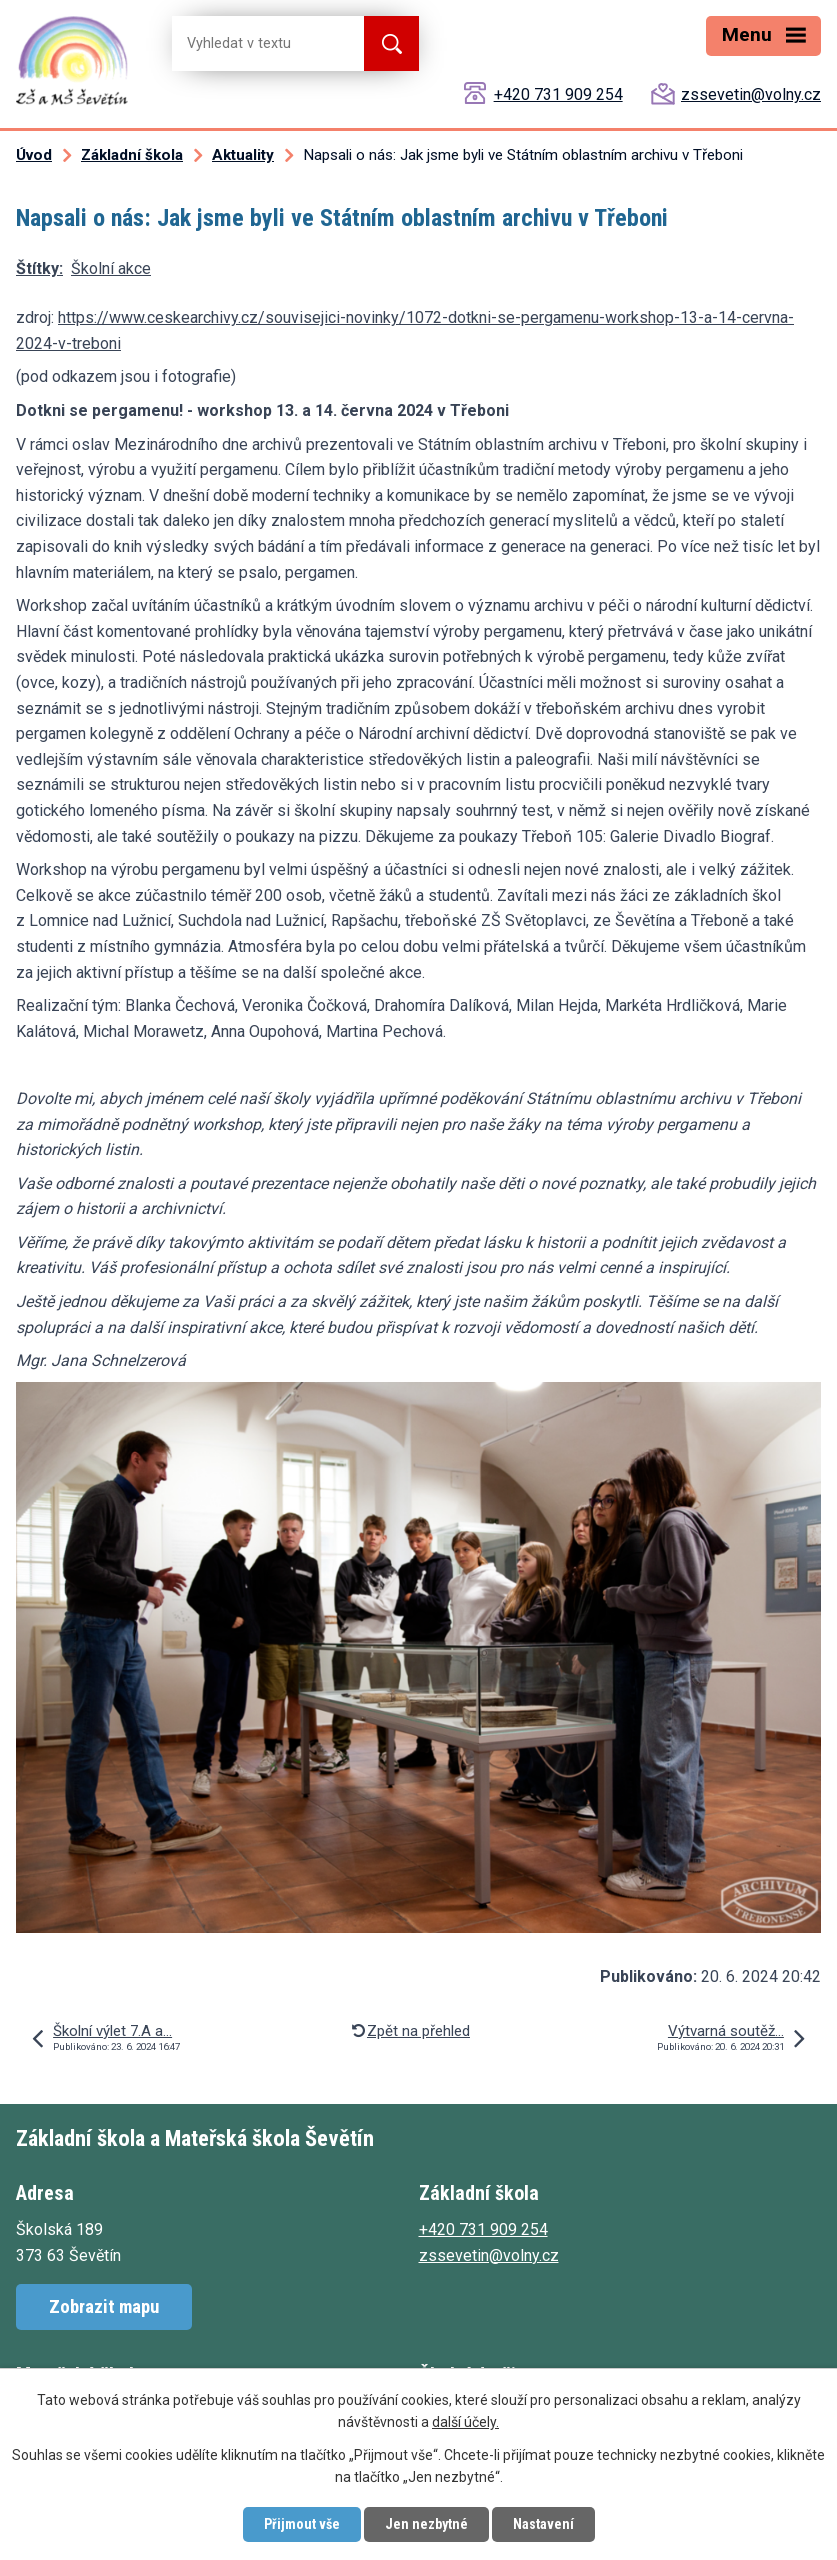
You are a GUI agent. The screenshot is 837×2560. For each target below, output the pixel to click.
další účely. (465, 2423)
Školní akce (111, 268)
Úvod (34, 155)
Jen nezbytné (426, 2524)
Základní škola (132, 155)
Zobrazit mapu (104, 2306)
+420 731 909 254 (558, 94)
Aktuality (243, 155)
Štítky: (39, 268)
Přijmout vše (302, 2524)
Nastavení (543, 2524)
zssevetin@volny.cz (751, 94)
